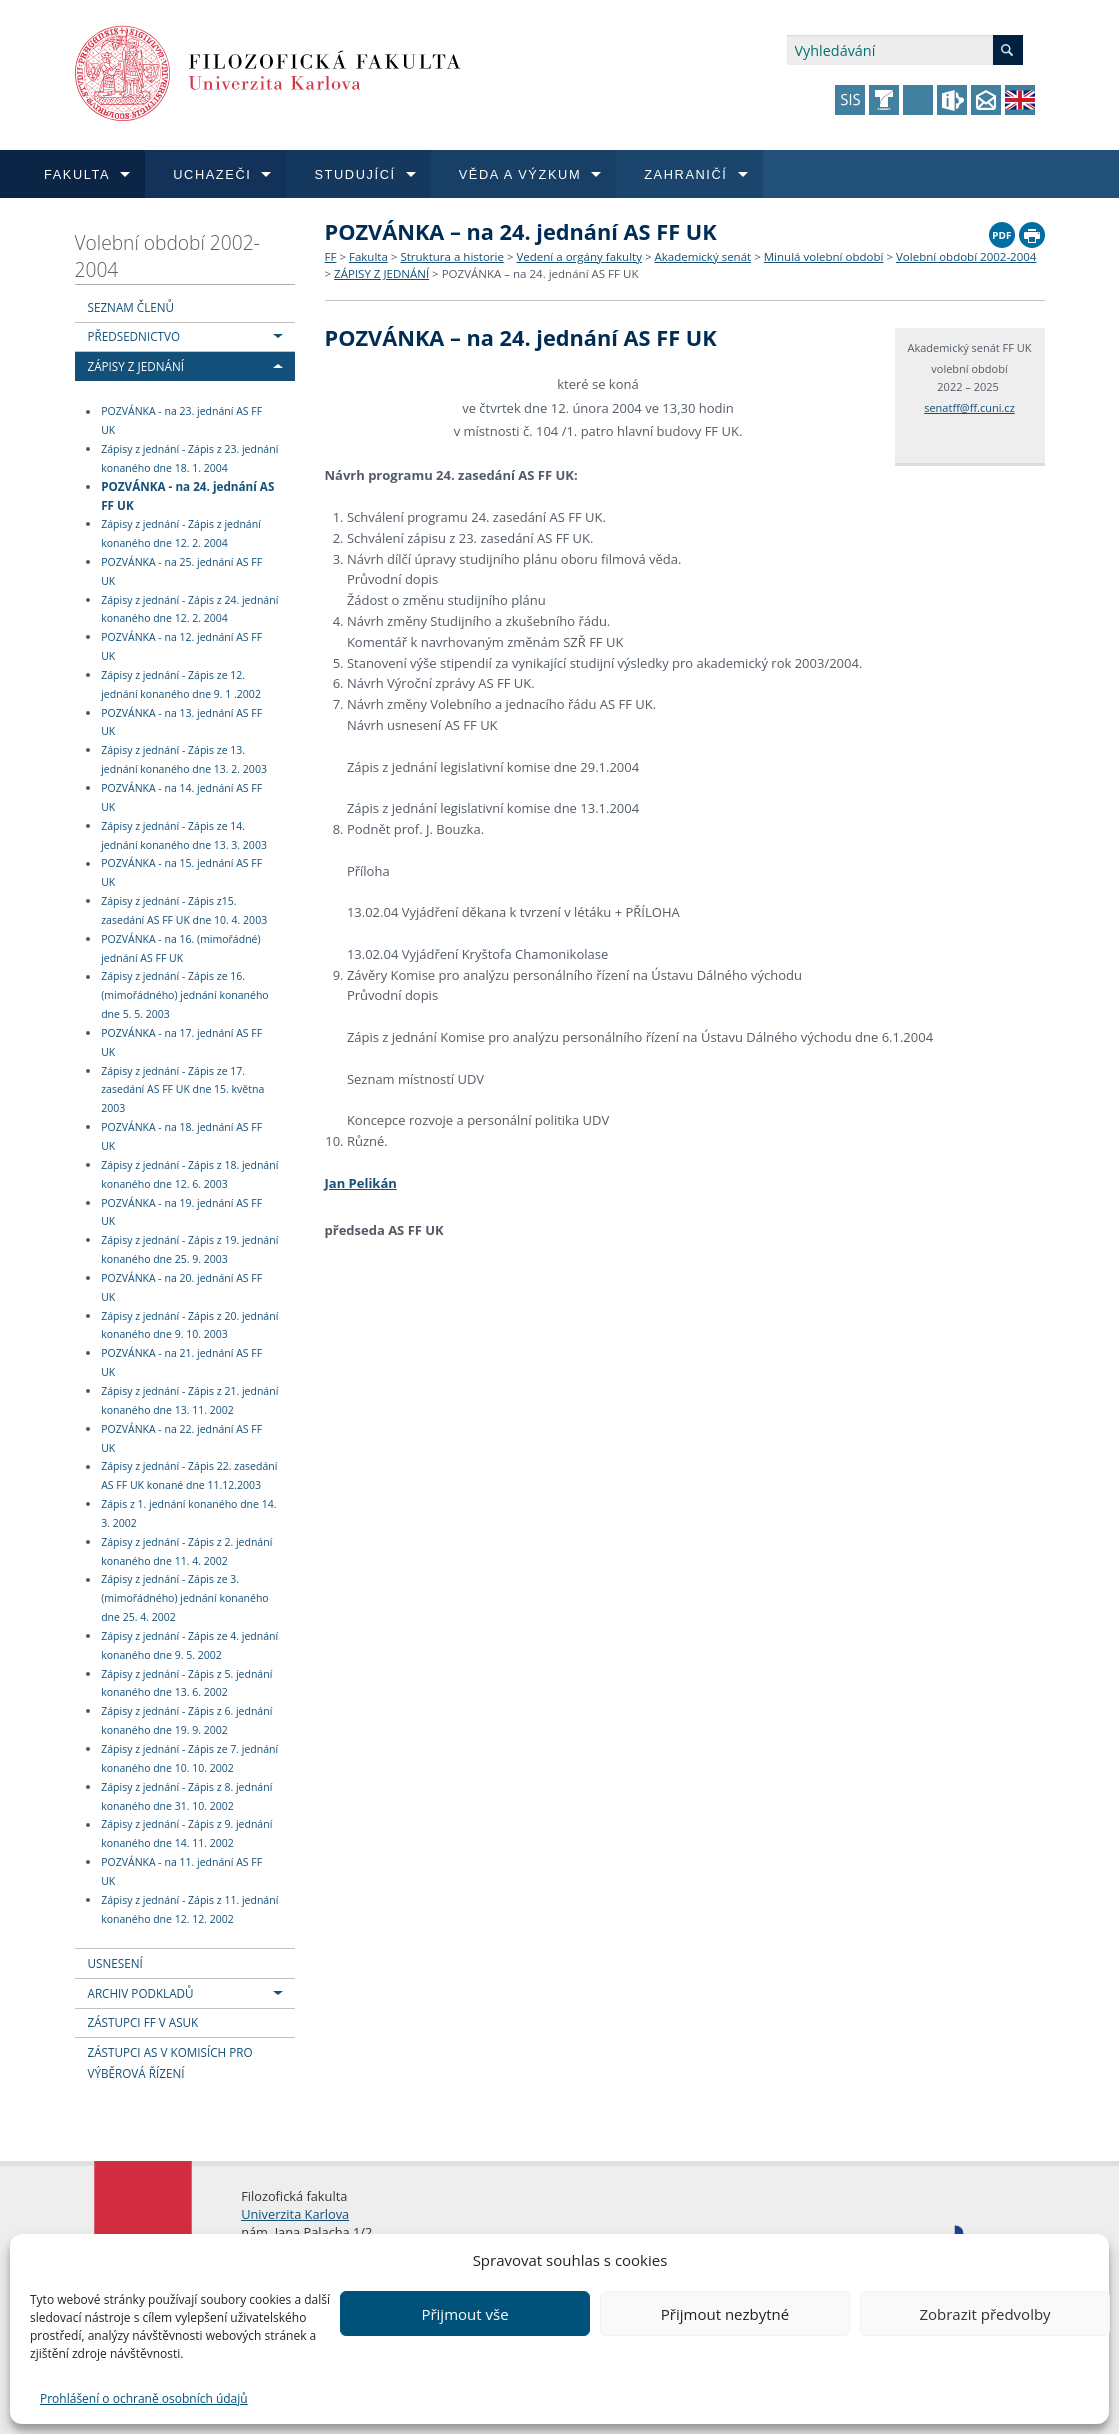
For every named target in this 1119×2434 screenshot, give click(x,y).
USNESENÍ (115, 1963)
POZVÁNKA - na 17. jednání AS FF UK (181, 1042)
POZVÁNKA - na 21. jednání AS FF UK (181, 1362)
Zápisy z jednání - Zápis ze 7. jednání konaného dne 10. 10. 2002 (189, 1758)
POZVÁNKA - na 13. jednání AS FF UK (181, 722)
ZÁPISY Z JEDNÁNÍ (136, 366)
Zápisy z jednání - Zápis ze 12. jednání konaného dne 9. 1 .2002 (181, 684)
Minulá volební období (824, 256)
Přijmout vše (464, 2314)
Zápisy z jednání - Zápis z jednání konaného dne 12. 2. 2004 (181, 533)
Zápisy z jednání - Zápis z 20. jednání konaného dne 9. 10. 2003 (189, 1325)
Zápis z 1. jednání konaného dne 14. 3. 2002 (188, 1513)
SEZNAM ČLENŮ (131, 307)
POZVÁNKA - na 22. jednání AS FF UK (181, 1438)
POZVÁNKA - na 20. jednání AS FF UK (181, 1287)
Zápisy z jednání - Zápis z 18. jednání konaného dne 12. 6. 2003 (189, 1174)
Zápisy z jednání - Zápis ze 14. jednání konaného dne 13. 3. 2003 (184, 835)
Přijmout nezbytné (725, 2314)
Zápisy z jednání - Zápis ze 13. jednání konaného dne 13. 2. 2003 (184, 759)
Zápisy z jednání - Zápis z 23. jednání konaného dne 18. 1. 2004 (189, 458)
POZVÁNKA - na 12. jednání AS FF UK (181, 646)
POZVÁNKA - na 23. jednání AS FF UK (181, 421)
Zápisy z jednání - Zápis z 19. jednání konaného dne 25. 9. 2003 (189, 1249)
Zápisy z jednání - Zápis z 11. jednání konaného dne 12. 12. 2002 (189, 1909)
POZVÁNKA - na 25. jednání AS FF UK (181, 571)
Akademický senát (703, 256)
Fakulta (368, 256)
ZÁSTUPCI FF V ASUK (143, 2022)
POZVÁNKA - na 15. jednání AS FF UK (181, 873)
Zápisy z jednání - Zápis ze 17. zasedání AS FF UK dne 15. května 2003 (182, 1090)
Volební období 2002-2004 (167, 256)
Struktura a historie (451, 256)
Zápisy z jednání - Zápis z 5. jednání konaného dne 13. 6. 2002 (186, 1683)
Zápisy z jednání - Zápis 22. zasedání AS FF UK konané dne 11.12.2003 (189, 1476)
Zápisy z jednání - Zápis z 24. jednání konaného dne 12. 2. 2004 (189, 609)
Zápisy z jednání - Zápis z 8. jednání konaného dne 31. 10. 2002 (186, 1796)
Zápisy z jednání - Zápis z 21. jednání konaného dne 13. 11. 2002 (189, 1400)
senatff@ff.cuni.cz (969, 407)
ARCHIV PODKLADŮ (141, 1993)
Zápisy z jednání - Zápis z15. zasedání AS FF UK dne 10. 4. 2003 (184, 910)
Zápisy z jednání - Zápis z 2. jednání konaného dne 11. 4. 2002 (186, 1551)
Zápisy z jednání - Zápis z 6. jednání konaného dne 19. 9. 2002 (186, 1720)
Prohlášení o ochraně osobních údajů (144, 2398)
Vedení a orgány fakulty (578, 256)
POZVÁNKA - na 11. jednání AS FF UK (181, 1871)
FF (331, 256)
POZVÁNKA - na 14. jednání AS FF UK (181, 797)
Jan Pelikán (361, 1183)
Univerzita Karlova (295, 2214)
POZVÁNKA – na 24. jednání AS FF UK (540, 273)
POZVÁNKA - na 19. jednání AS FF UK (181, 1212)
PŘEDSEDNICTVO (134, 336)
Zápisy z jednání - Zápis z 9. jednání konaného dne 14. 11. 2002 (186, 1834)
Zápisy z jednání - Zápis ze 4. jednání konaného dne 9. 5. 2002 (189, 1645)
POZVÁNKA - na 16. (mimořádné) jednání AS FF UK (180, 948)
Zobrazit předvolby (984, 2314)
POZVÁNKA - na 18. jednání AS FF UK (181, 1136)
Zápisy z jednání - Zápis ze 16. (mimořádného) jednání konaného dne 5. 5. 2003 (184, 996)
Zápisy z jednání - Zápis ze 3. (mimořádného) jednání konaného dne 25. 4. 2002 (184, 1599)
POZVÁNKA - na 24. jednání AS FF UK (187, 495)
